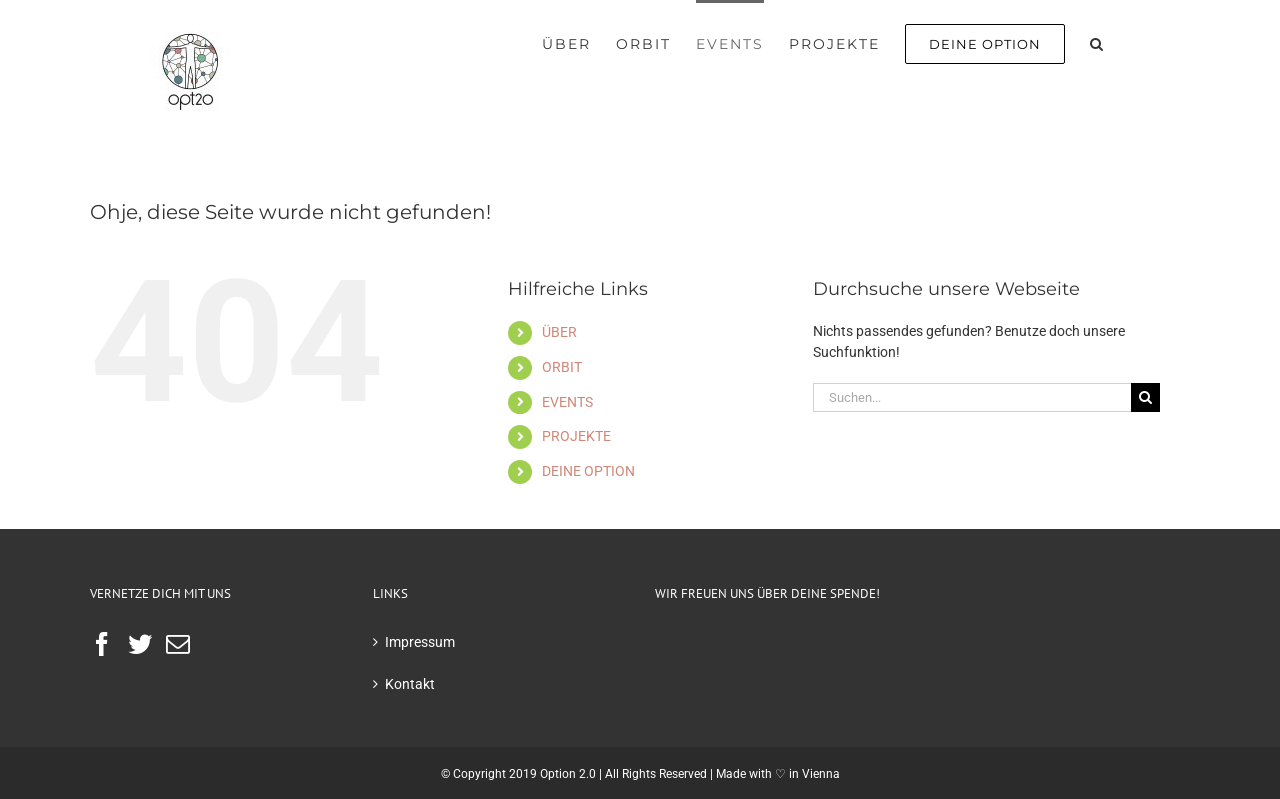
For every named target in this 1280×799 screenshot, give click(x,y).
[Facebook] (102, 644)
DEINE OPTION (588, 471)
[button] (1097, 42)
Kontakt (410, 684)
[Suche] (1145, 397)
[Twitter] (140, 644)
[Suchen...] (972, 397)
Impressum (420, 642)
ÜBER (559, 332)
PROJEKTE (576, 436)
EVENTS (567, 402)
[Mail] (178, 644)
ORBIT (562, 367)
